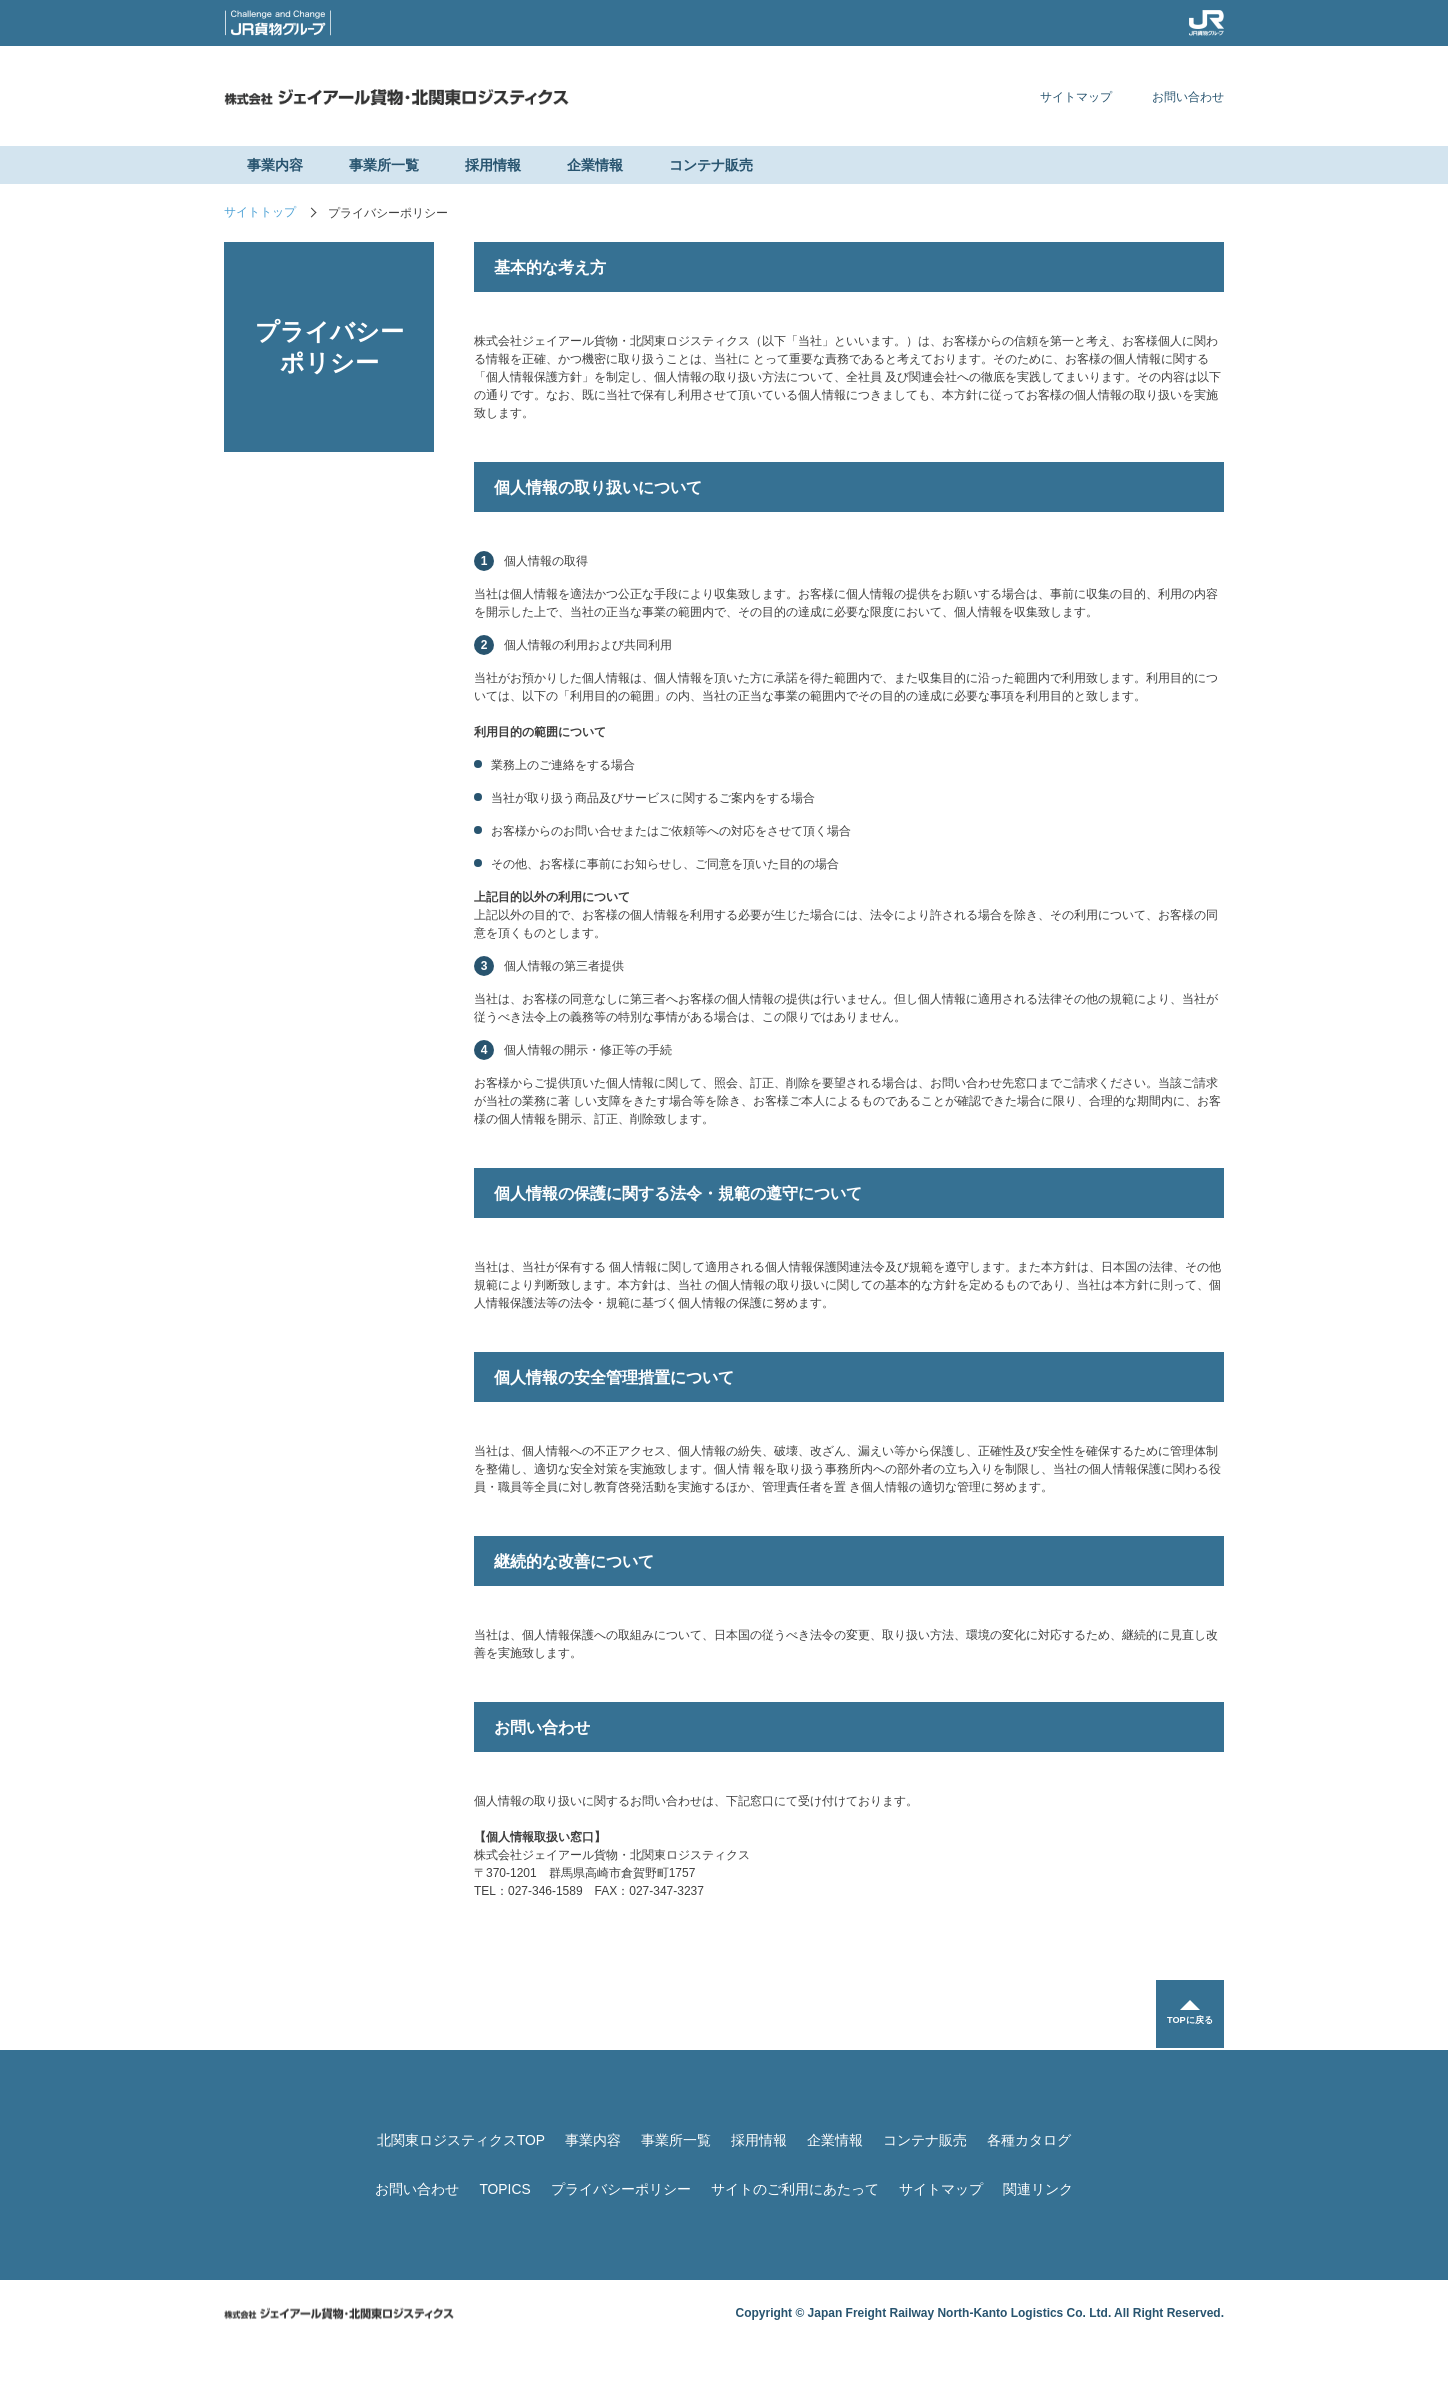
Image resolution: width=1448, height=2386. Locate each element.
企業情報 (595, 165)
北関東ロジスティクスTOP (461, 2140)
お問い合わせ (1188, 97)
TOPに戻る (1189, 2022)
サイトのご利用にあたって (795, 2189)
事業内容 (275, 165)
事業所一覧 (384, 165)
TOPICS (505, 2189)
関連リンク (1038, 2189)
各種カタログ (1029, 2140)
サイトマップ (1076, 97)
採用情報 (493, 165)
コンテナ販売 (711, 165)
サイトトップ (260, 213)
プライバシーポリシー (621, 2189)
